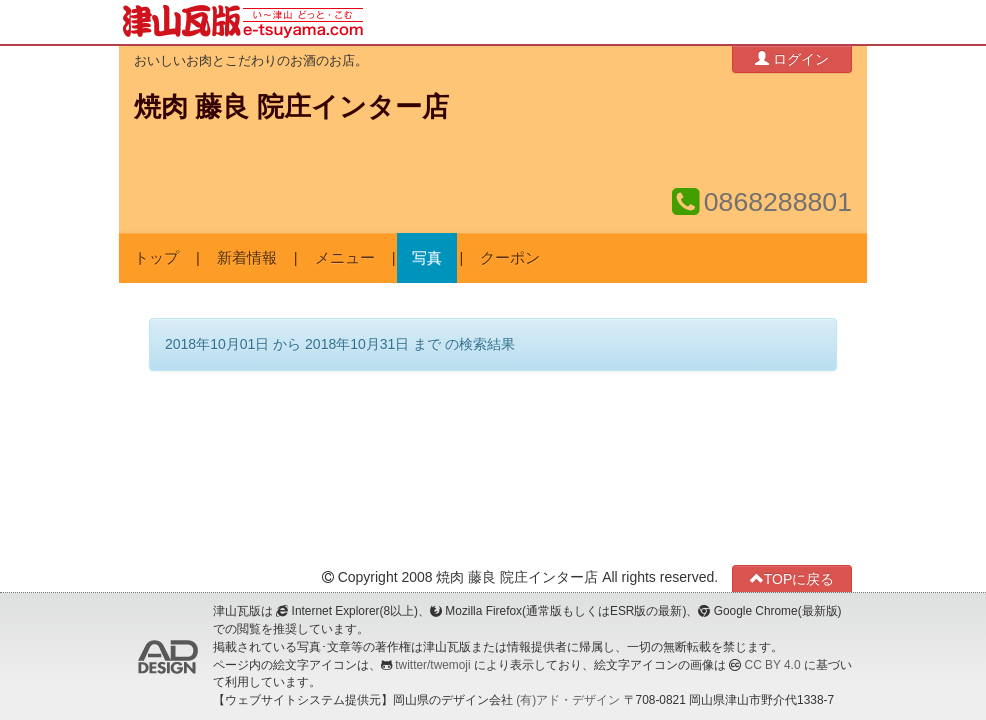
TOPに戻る (792, 578)
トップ (156, 258)
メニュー (345, 258)
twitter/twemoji (432, 665)
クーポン (510, 258)
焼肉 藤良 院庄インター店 (291, 107)
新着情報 (247, 258)
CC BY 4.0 (773, 665)
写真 (427, 258)
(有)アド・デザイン (568, 700)
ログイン (792, 58)
